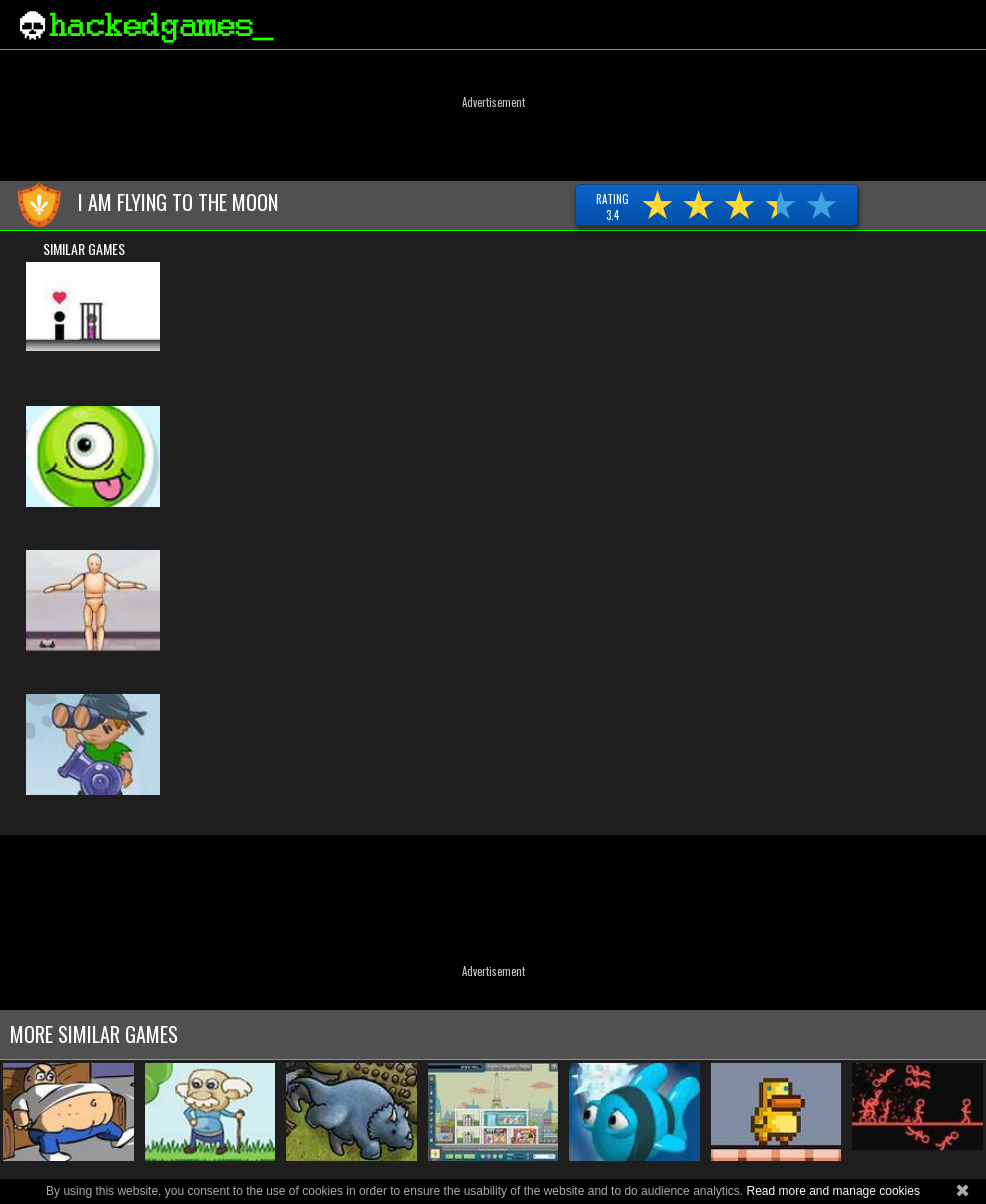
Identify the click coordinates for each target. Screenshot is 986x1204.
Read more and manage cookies (832, 1191)
